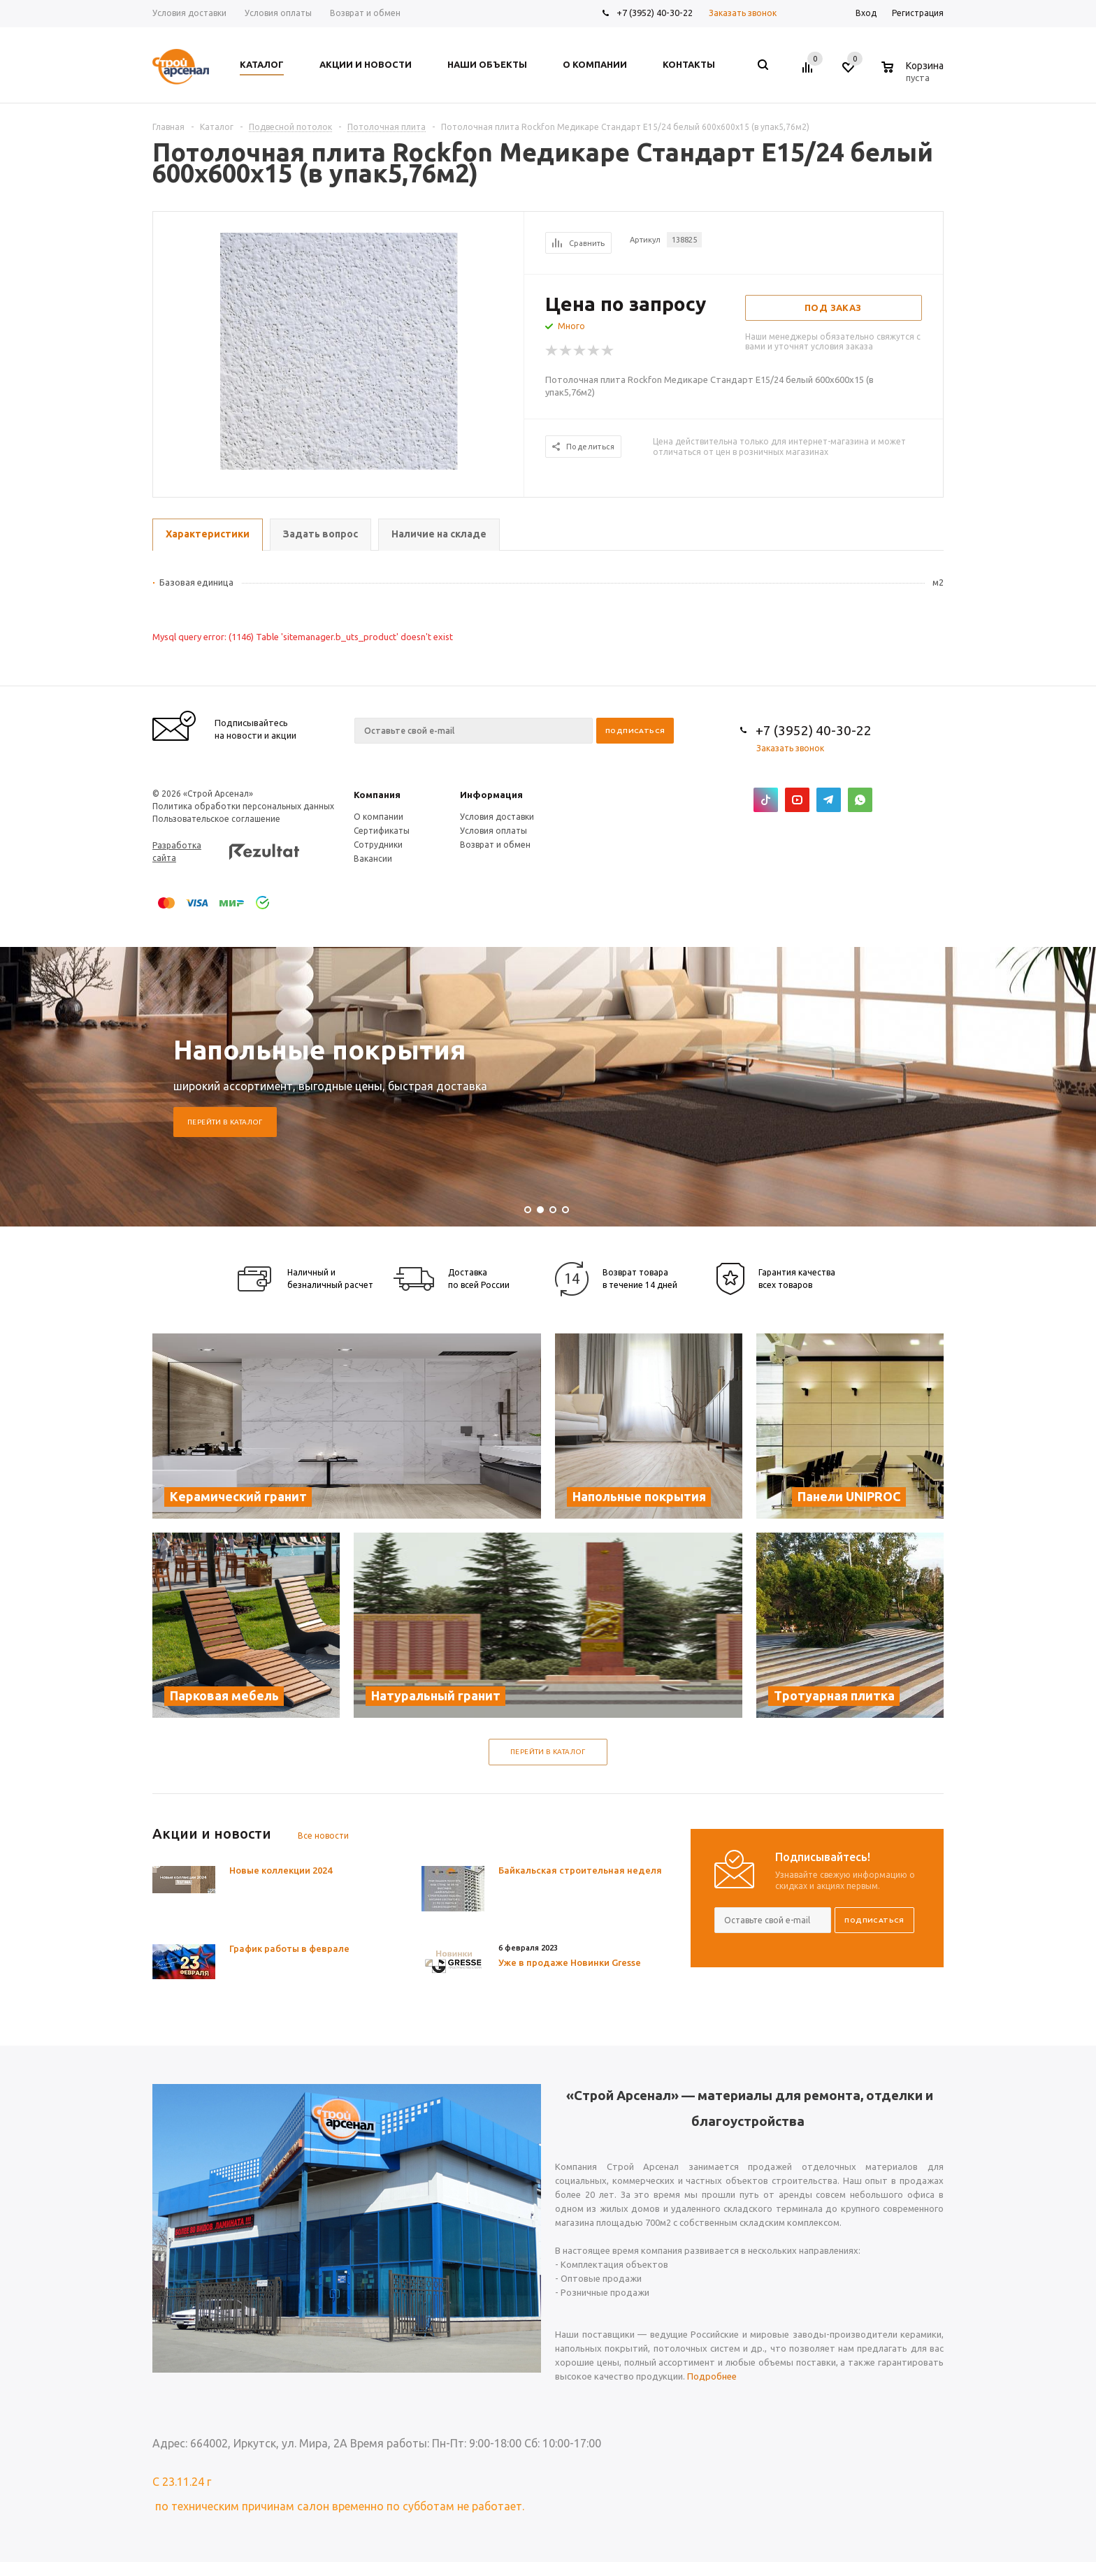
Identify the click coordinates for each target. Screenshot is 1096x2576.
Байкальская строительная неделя (580, 1870)
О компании (378, 816)
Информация (491, 794)
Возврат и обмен (495, 844)
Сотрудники (378, 844)
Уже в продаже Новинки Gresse (569, 1962)
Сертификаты (382, 830)
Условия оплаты (493, 830)
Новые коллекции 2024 (280, 1870)
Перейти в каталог (225, 1122)
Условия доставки (497, 816)
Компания (377, 794)
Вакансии (373, 858)
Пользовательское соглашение (216, 818)
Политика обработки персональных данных (243, 806)
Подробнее (712, 2376)
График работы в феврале (289, 1948)
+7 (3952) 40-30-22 (654, 12)
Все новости (323, 1835)
